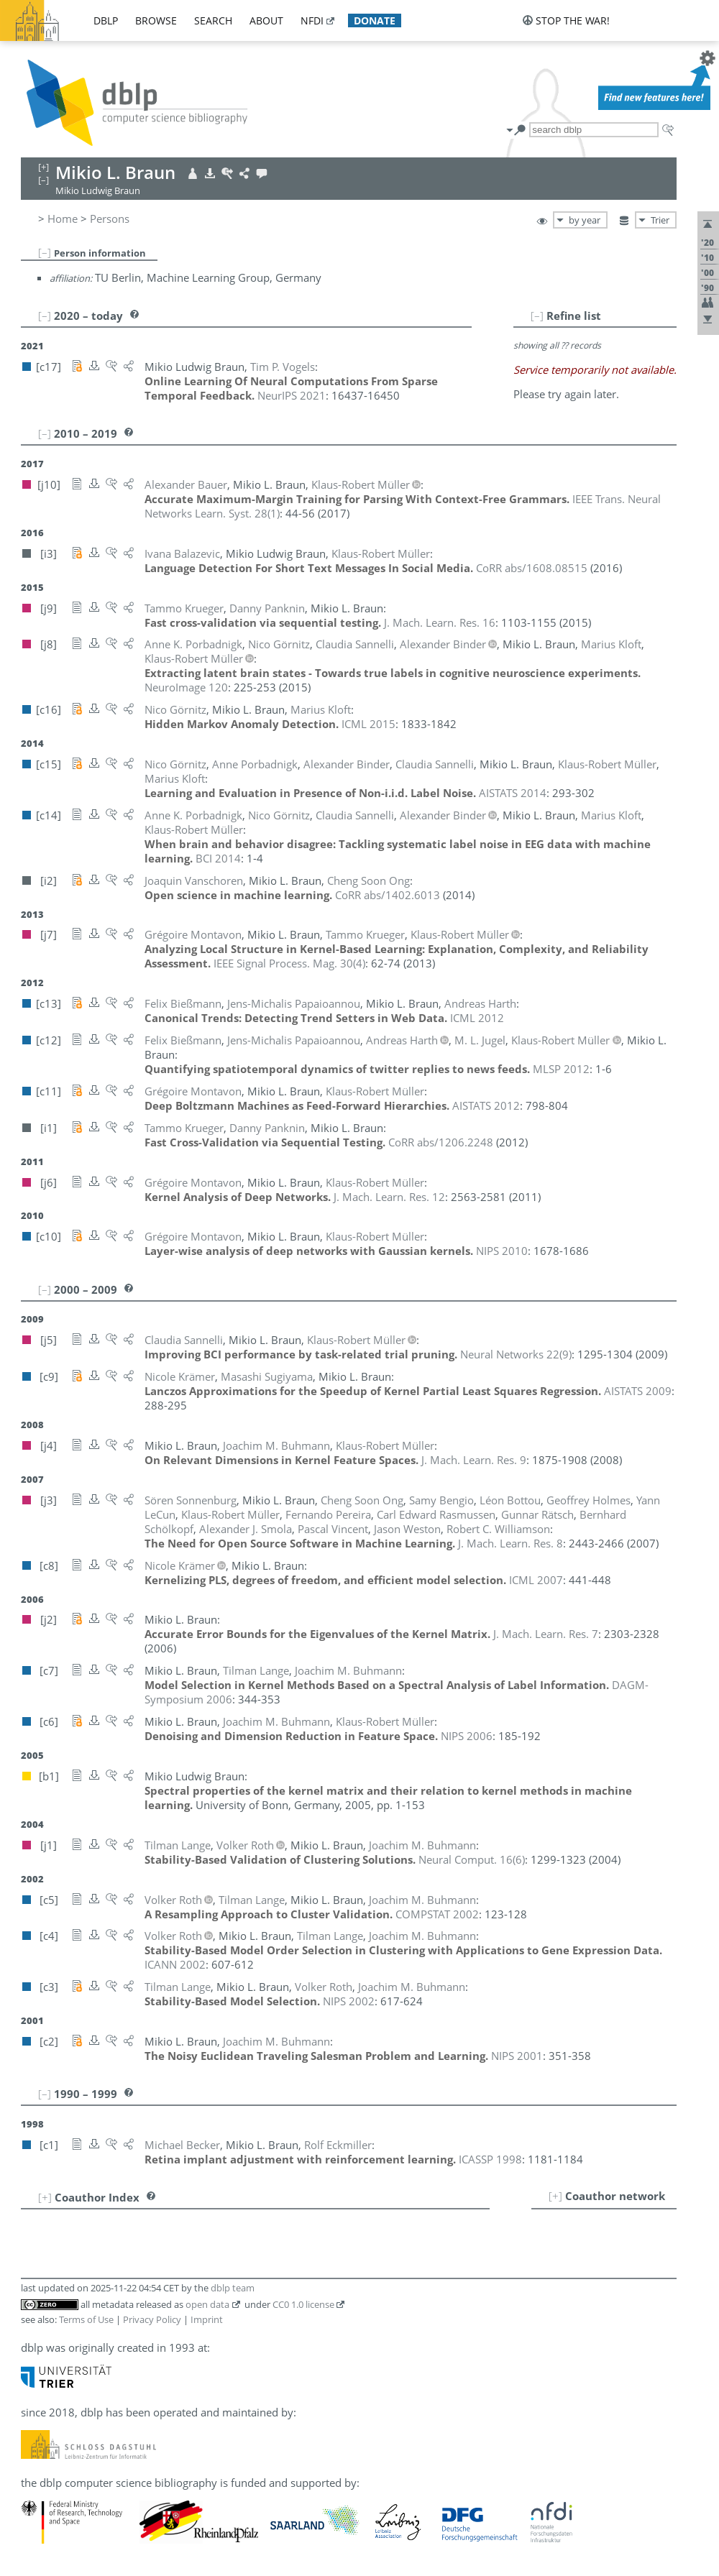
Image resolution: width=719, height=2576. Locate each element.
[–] (44, 252)
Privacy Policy (152, 2319)
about (266, 20)
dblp (105, 20)
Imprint (207, 2319)
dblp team (233, 2287)
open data (207, 2304)
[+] (555, 2196)
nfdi (312, 20)
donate (374, 20)
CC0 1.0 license (303, 2304)
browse (156, 20)
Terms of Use (86, 2319)
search (213, 20)
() (289, 963)
